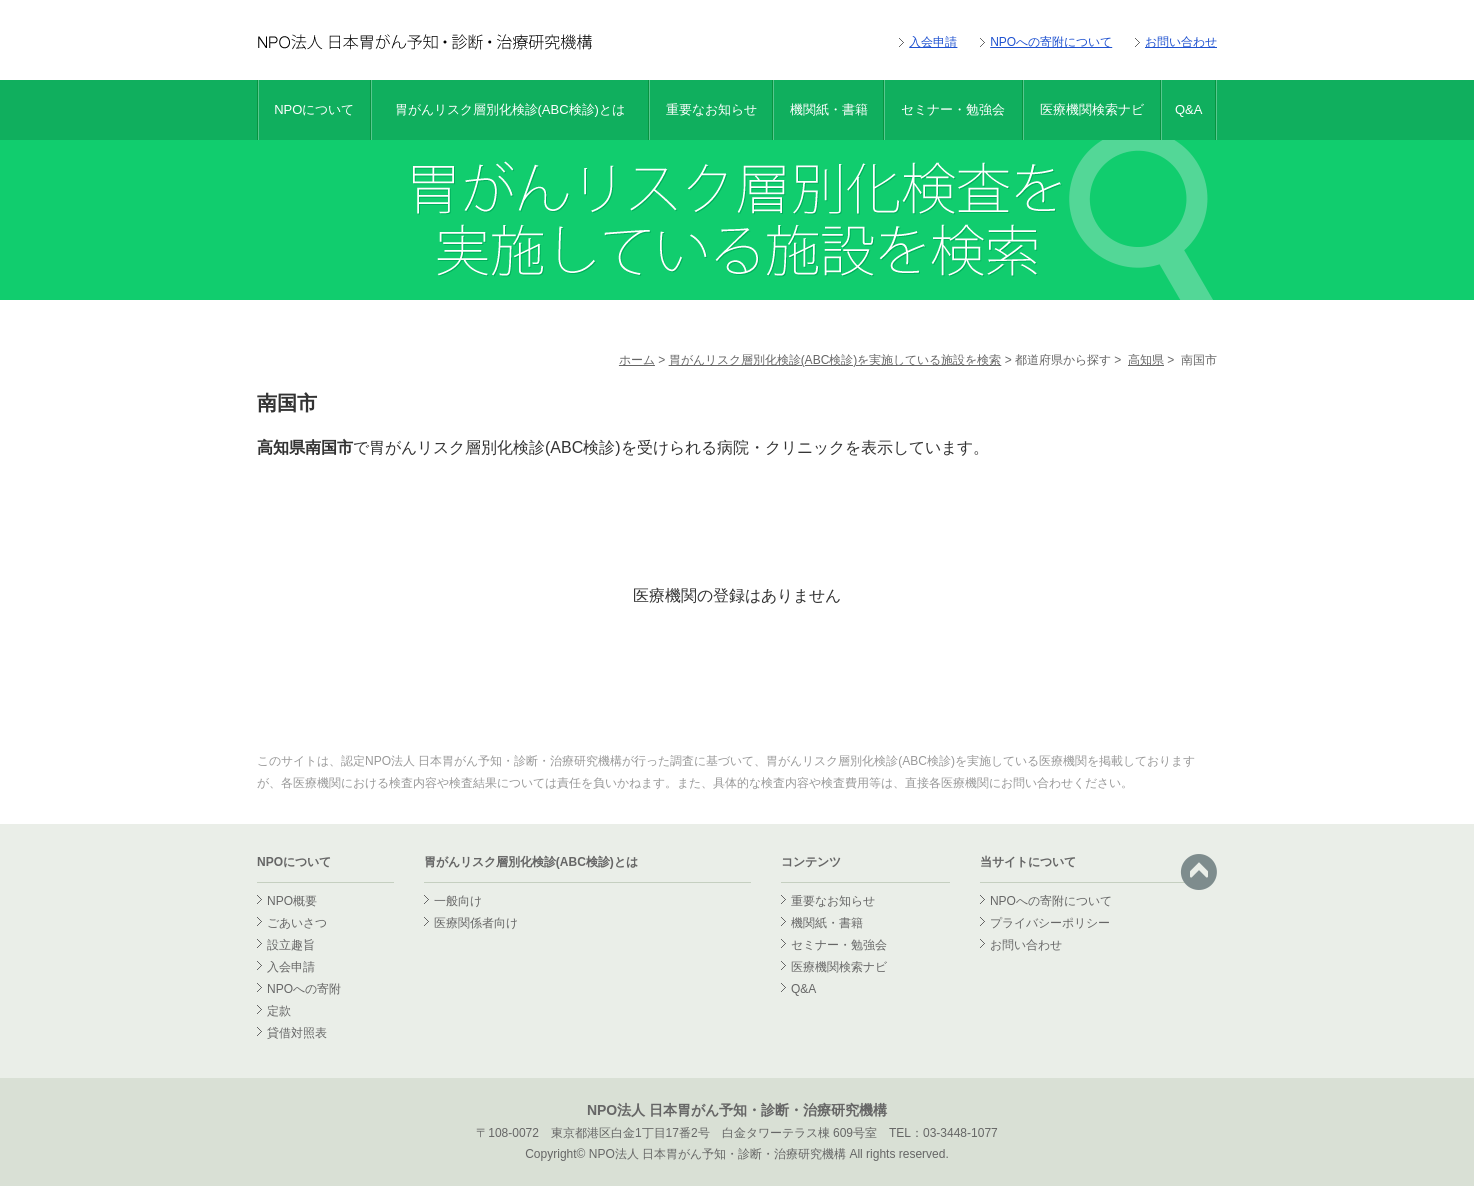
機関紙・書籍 (829, 109)
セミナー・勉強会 (953, 109)
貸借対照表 (297, 1033)
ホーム (637, 360)
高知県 (1146, 360)
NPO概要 (292, 901)
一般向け (458, 901)
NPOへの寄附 (304, 989)
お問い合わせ (1181, 42)
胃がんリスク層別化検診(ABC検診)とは (510, 109)
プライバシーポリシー (1050, 923)
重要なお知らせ (711, 109)
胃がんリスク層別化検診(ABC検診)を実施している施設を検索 (835, 360)
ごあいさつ (297, 923)
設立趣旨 (291, 945)
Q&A (1188, 109)
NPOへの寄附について (1051, 42)
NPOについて (314, 109)
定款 (279, 1011)
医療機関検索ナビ (1092, 109)
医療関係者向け (476, 923)
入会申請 (933, 42)
